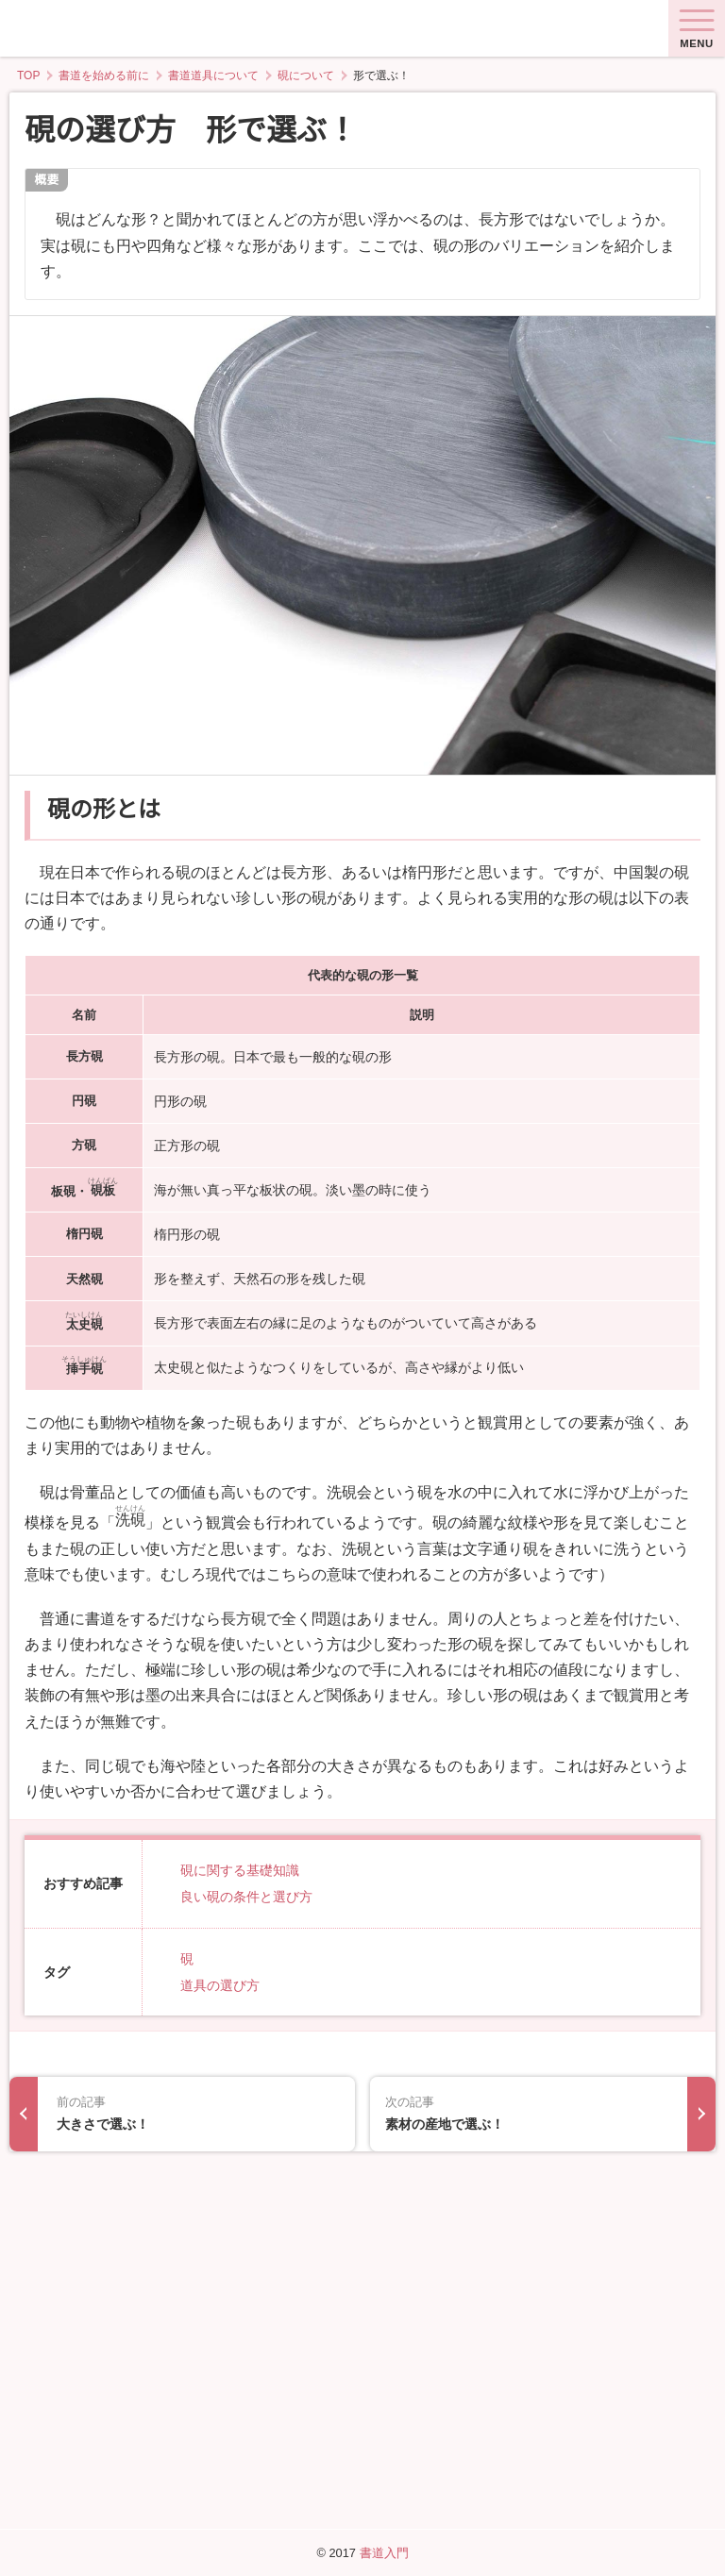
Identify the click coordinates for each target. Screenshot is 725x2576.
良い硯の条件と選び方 (246, 1912)
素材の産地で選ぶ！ (526, 2433)
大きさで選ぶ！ (198, 2433)
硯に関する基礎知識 (239, 1886)
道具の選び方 (220, 2001)
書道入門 (384, 2553)
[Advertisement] (362, 2236)
